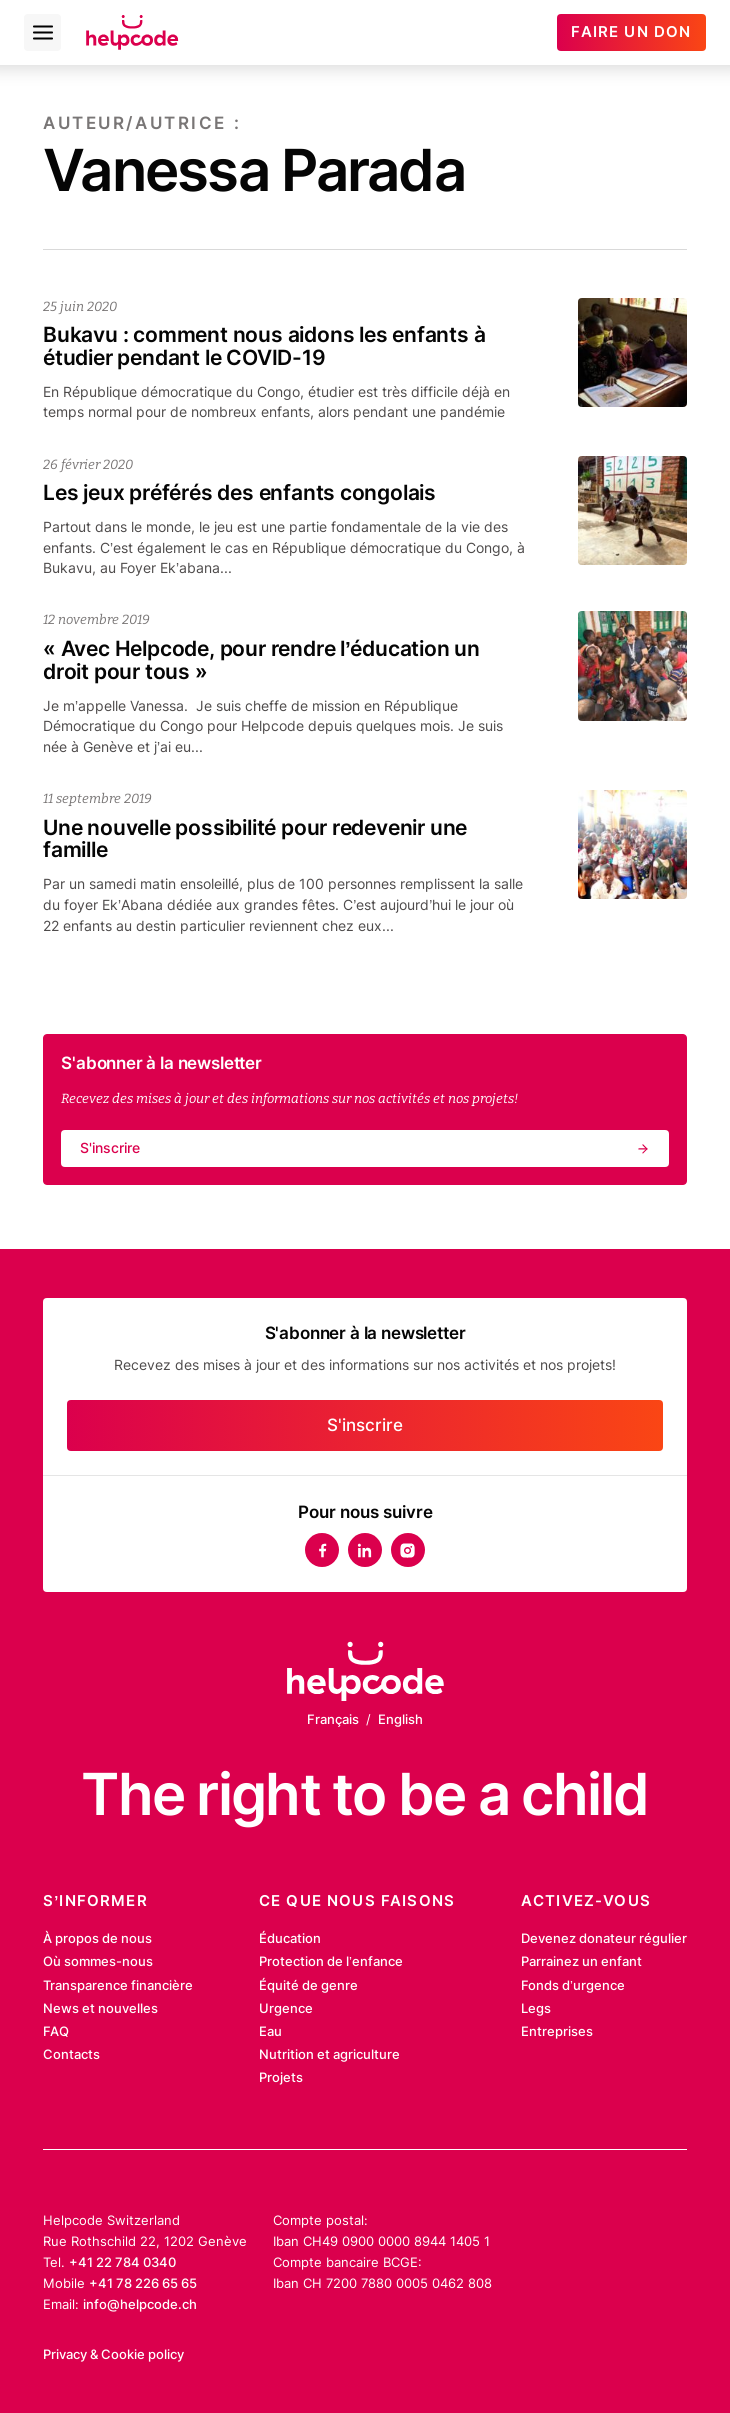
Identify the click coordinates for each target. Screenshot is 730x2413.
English (400, 1719)
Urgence (286, 2008)
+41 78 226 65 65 (143, 2283)
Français (333, 1719)
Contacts (71, 2054)
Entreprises (557, 2031)
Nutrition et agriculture (329, 2054)
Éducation (290, 1938)
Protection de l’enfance (331, 1961)
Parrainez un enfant (581, 1961)
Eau (270, 2031)
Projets (281, 2077)
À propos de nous (97, 1938)
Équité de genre (308, 1985)
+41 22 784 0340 (122, 2262)
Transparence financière (118, 1985)
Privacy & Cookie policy (113, 2354)
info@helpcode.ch (140, 2304)
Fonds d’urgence (573, 1985)
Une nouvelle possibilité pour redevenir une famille (255, 839)
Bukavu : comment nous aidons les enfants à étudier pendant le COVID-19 (264, 346)
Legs (536, 2008)
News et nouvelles (100, 2008)
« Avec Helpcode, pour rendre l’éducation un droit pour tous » (261, 660)
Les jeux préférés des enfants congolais (239, 492)
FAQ (56, 2031)
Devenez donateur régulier (604, 1938)
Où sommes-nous (98, 1961)
